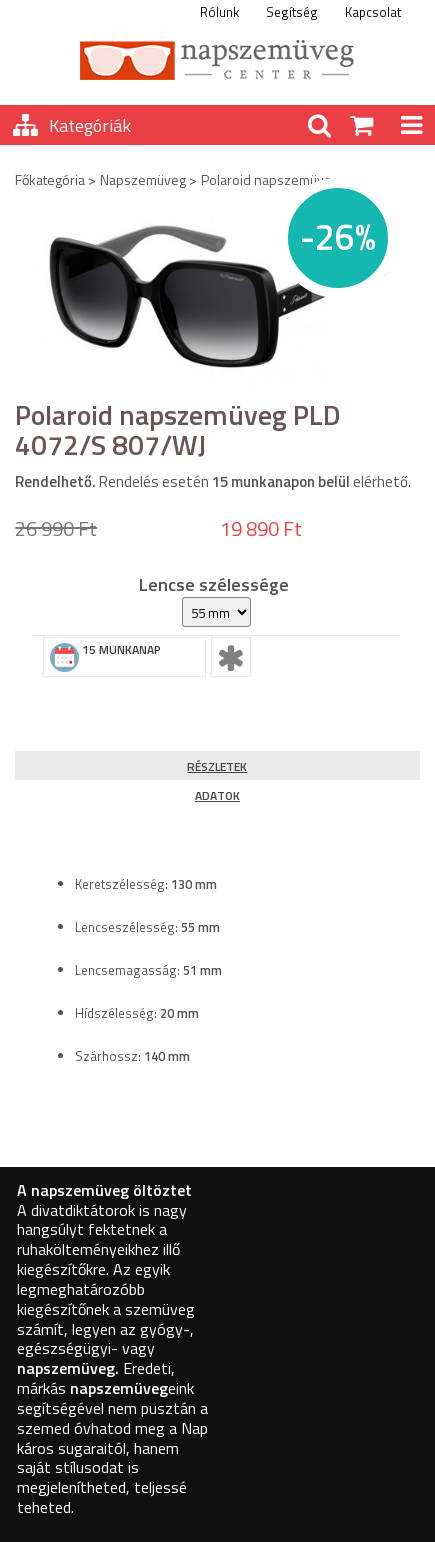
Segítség (292, 12)
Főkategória (50, 179)
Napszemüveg (143, 179)
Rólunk (219, 12)
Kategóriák (90, 125)
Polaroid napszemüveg (270, 179)
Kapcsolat (373, 12)
